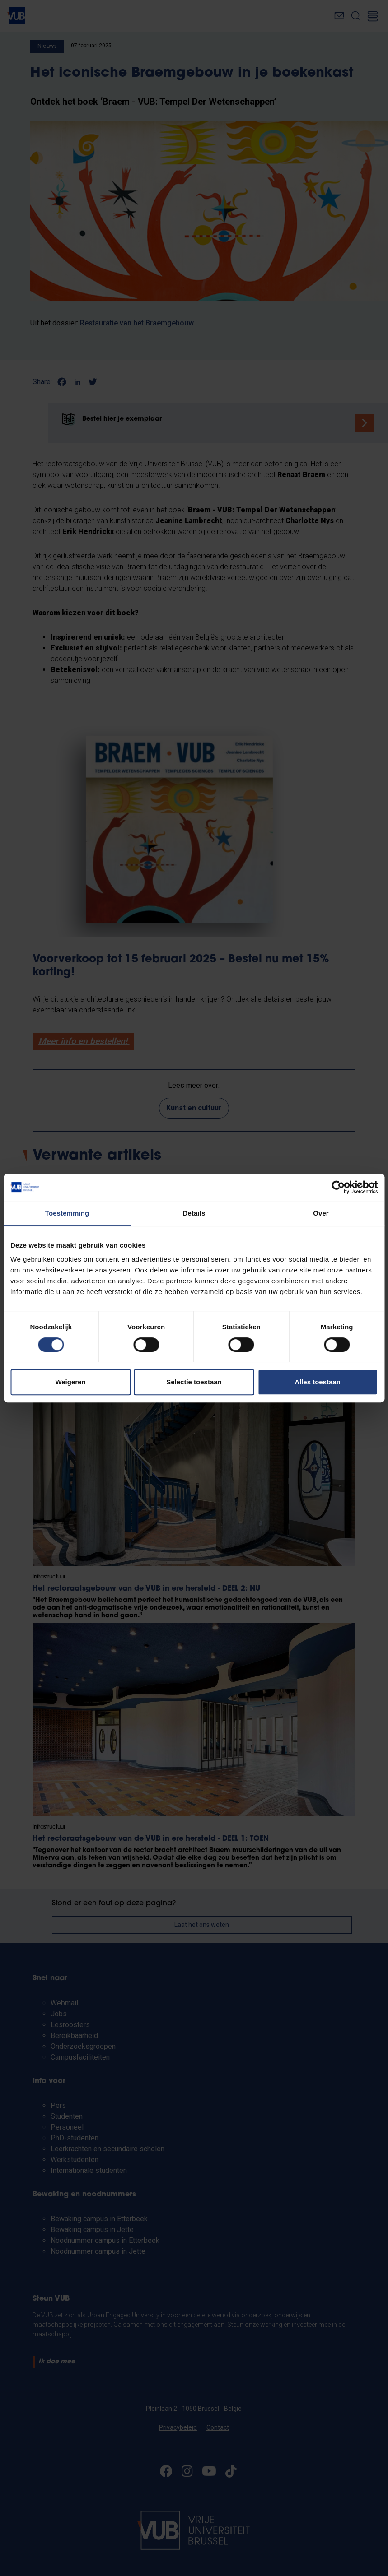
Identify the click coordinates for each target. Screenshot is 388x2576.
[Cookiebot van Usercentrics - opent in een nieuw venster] (338, 1187)
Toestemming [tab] (67, 1213)
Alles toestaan (318, 1382)
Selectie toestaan (194, 1382)
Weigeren (70, 1382)
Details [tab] (194, 1213)
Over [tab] (321, 1213)
